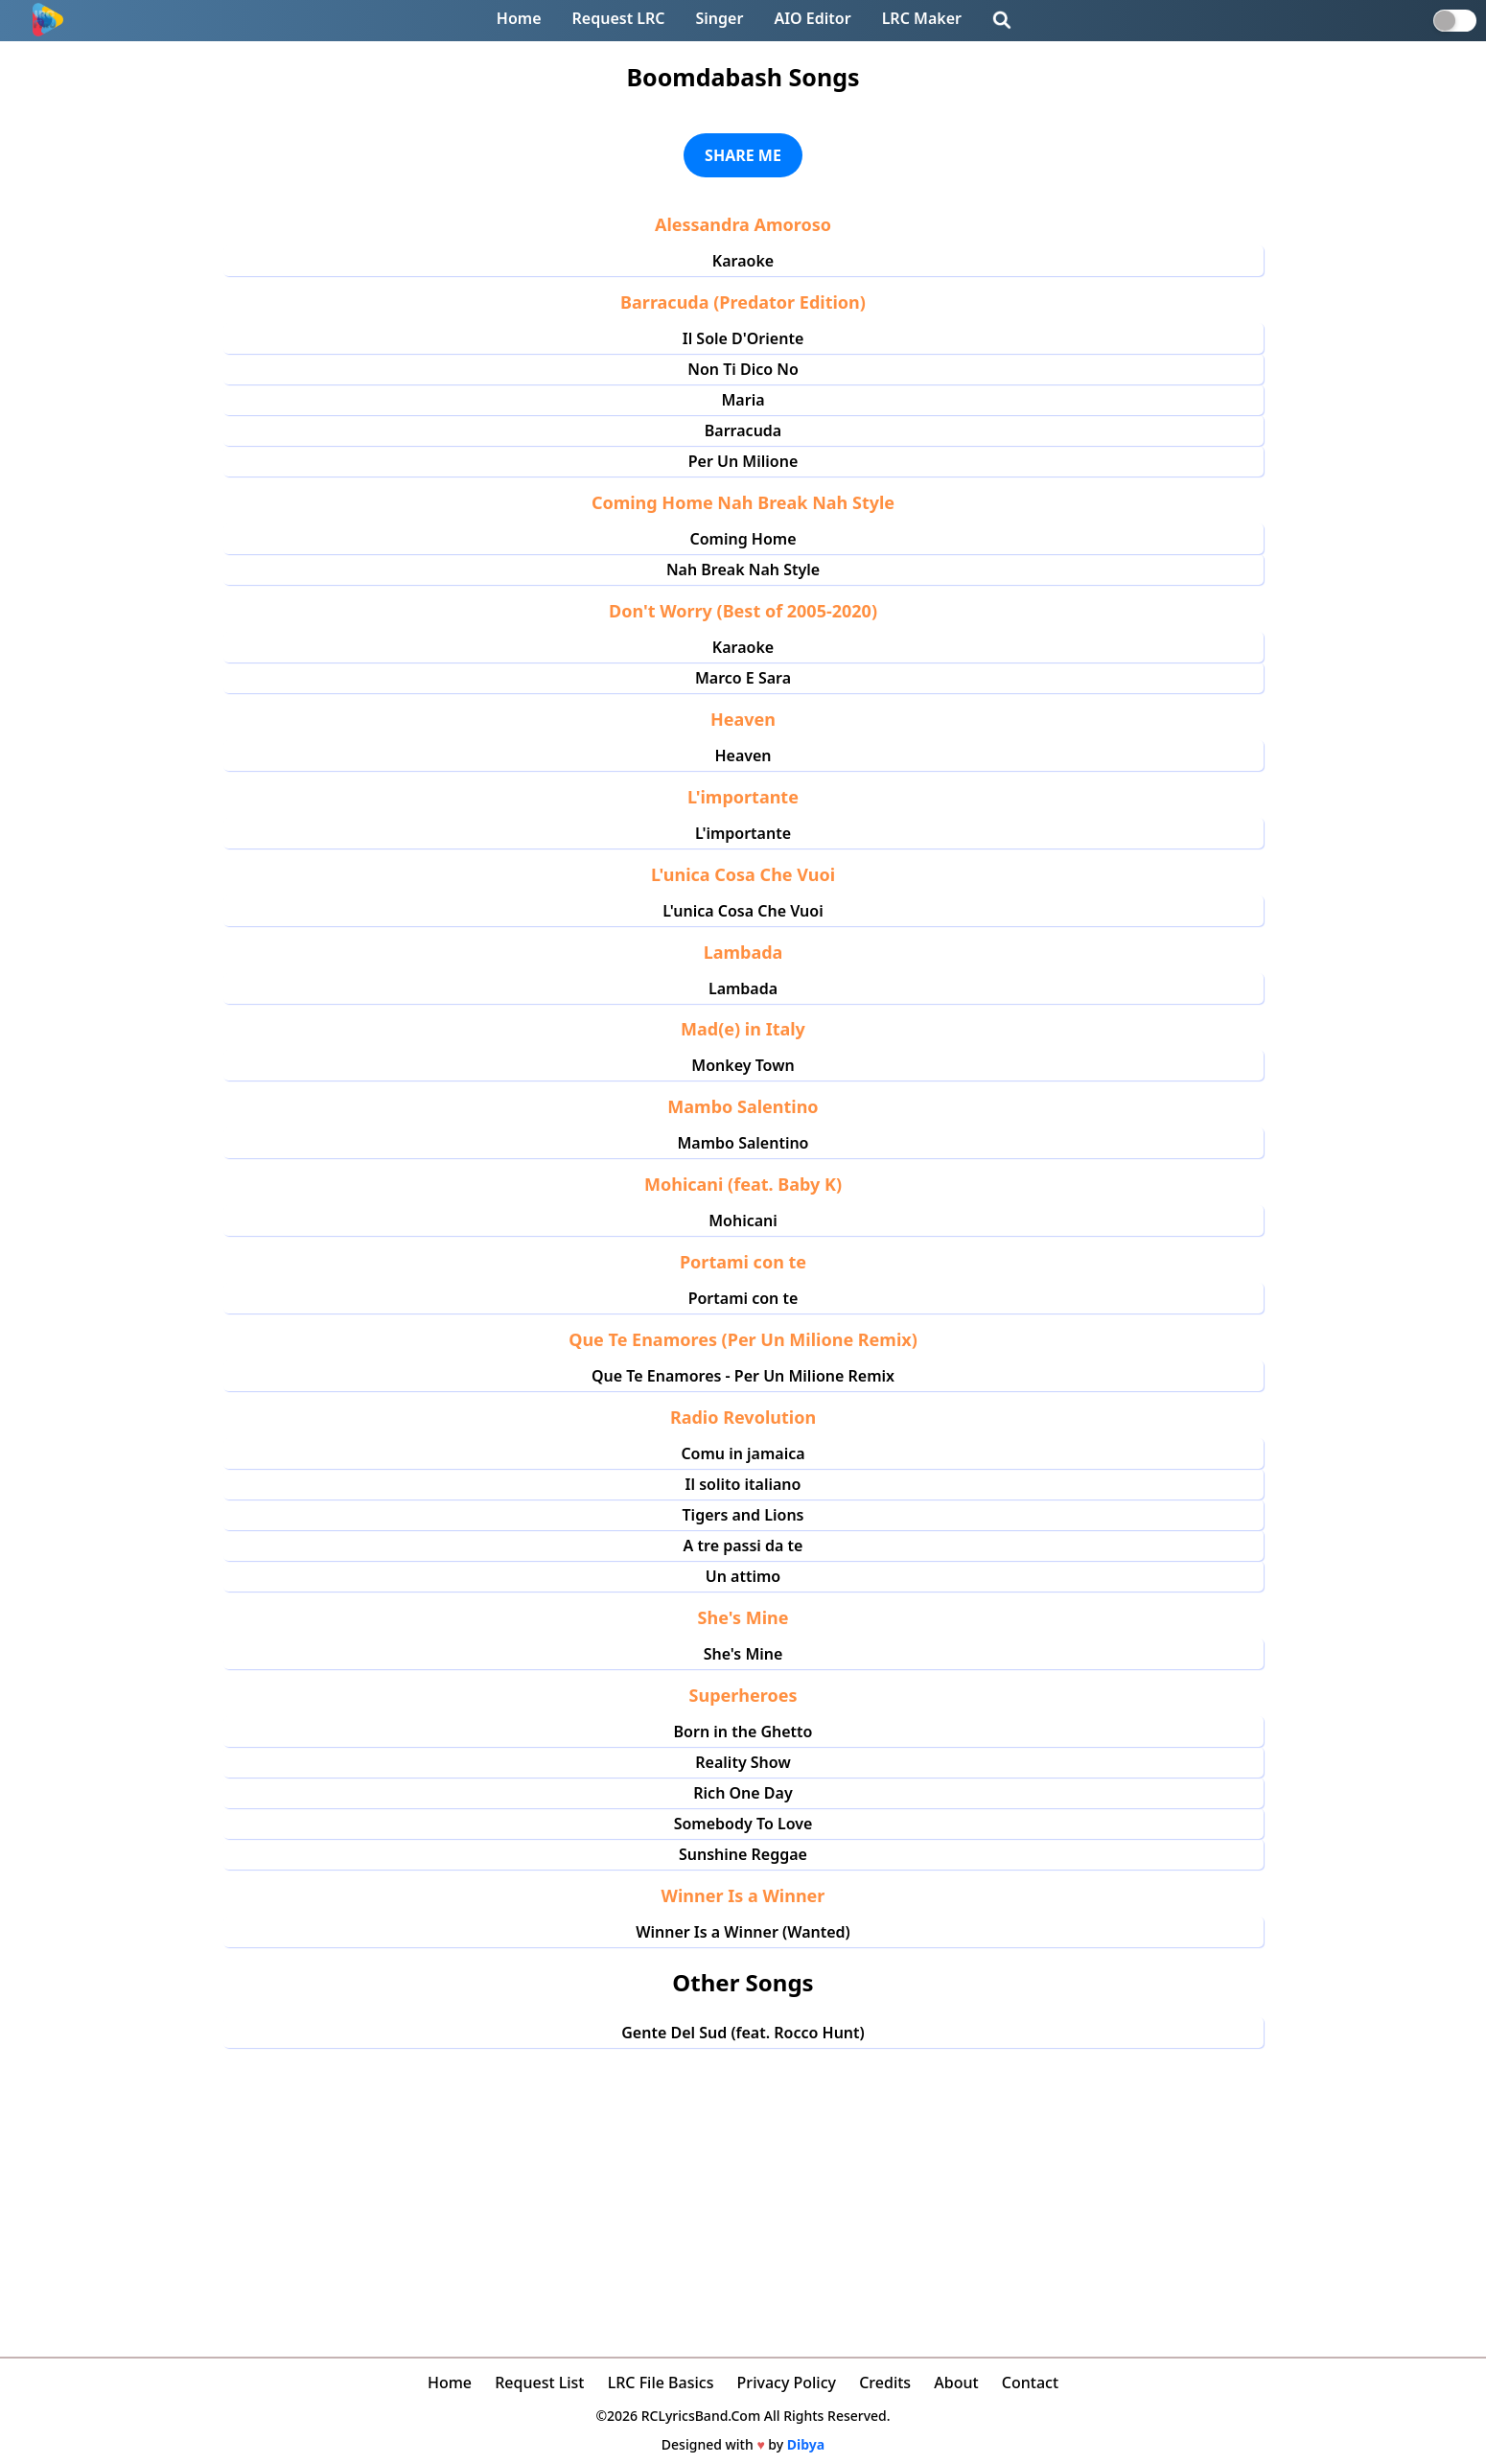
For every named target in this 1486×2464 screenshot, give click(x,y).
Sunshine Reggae (743, 1854)
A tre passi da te (743, 1545)
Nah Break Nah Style (743, 569)
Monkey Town (742, 1065)
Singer (720, 18)
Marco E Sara (743, 677)
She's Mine (743, 1653)
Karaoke (743, 260)
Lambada (743, 988)
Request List (539, 2382)
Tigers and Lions (743, 1514)
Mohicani (743, 1220)
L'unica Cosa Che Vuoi (742, 910)
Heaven (742, 755)
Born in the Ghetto (743, 1731)
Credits (885, 2382)
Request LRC (618, 18)
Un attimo (743, 1576)
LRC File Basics (661, 2382)
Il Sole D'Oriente (743, 338)
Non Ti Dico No (743, 369)
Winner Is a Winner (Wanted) (743, 1931)
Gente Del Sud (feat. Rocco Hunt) (743, 2032)
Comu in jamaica (742, 1453)
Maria (742, 399)
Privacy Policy (786, 2382)
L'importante (743, 833)
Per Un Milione (743, 461)
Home (519, 18)
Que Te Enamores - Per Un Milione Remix (743, 1375)
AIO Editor (812, 18)
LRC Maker (922, 18)
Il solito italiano (743, 1484)
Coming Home (742, 538)
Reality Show (742, 1762)
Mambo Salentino (743, 1142)
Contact (1030, 2382)
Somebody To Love (743, 1823)
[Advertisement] (743, 2191)
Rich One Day (742, 1792)
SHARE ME (743, 155)
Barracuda (743, 430)
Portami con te (743, 1298)
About (956, 2382)
